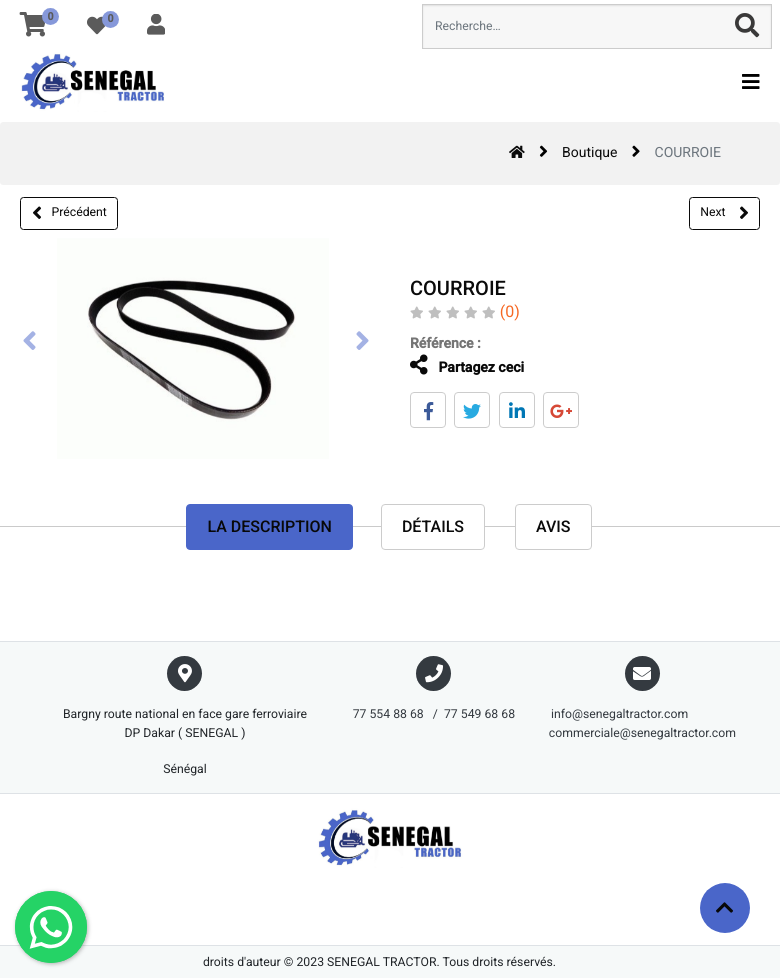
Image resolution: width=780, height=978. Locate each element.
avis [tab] (553, 526)
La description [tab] (269, 526)
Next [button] (724, 213)
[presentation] (30, 343)
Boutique (590, 153)
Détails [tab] (433, 526)
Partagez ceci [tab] (451, 365)
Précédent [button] (69, 213)
